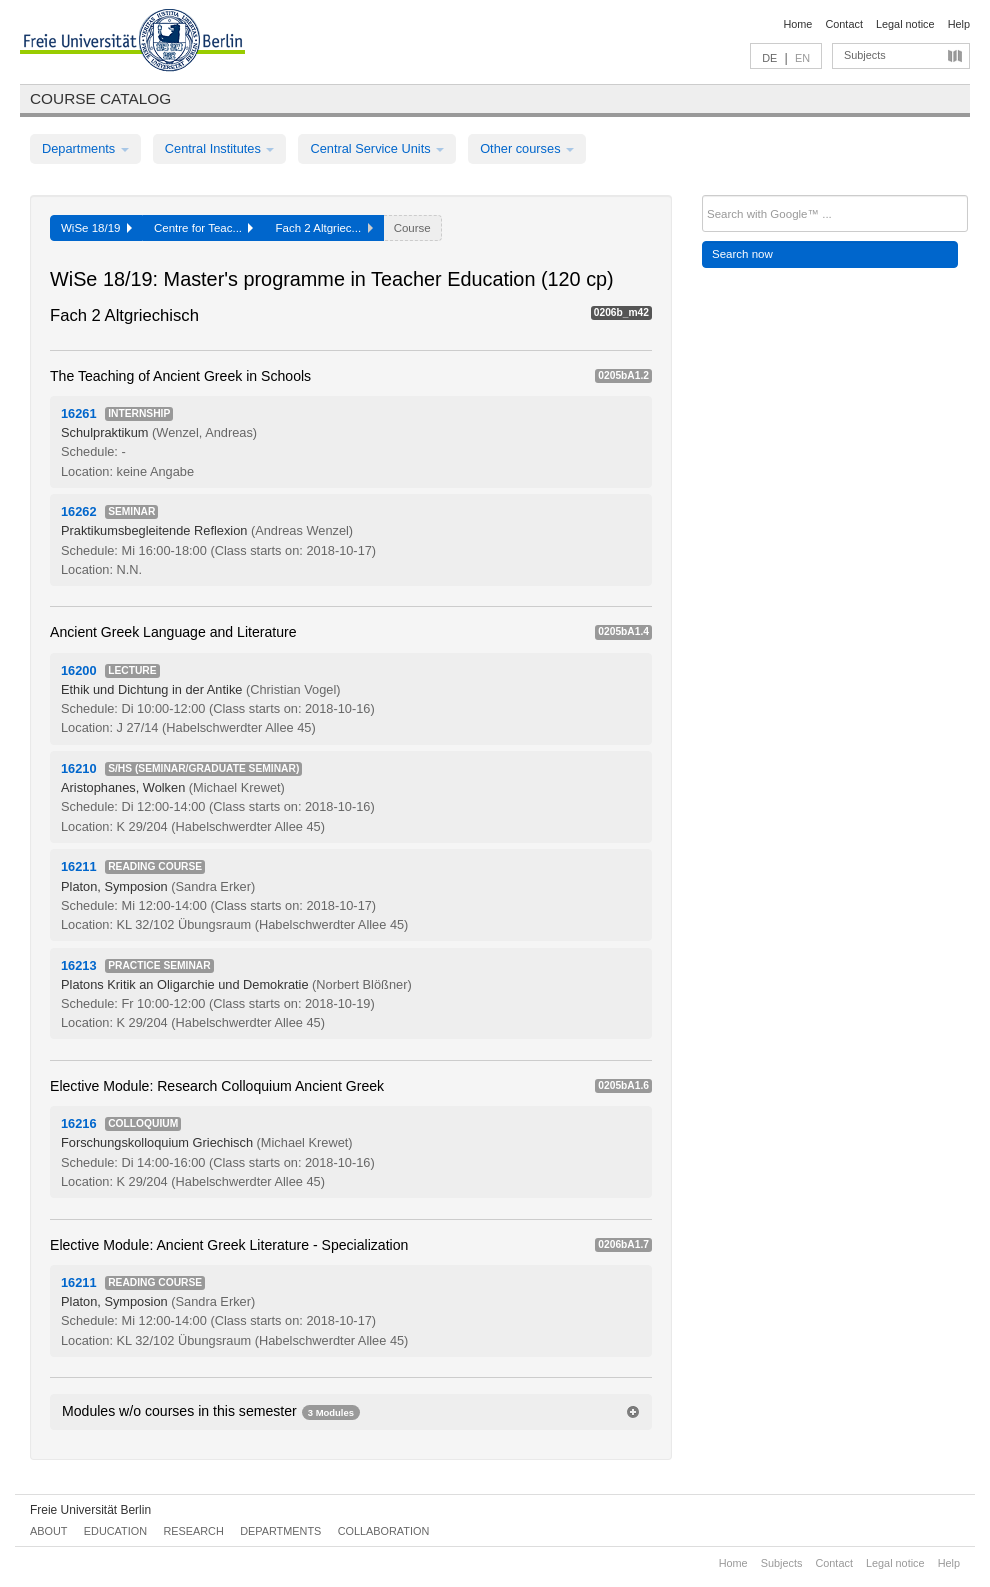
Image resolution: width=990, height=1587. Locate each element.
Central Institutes (220, 148)
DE (769, 58)
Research (193, 1531)
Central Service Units (377, 148)
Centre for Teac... (204, 228)
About (48, 1531)
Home (797, 24)
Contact (843, 24)
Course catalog (100, 98)
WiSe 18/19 (96, 228)
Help (959, 24)
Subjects (865, 55)
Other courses (527, 148)
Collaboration (384, 1531)
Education (115, 1531)
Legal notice (905, 24)
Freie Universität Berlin (90, 1510)
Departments (85, 148)
